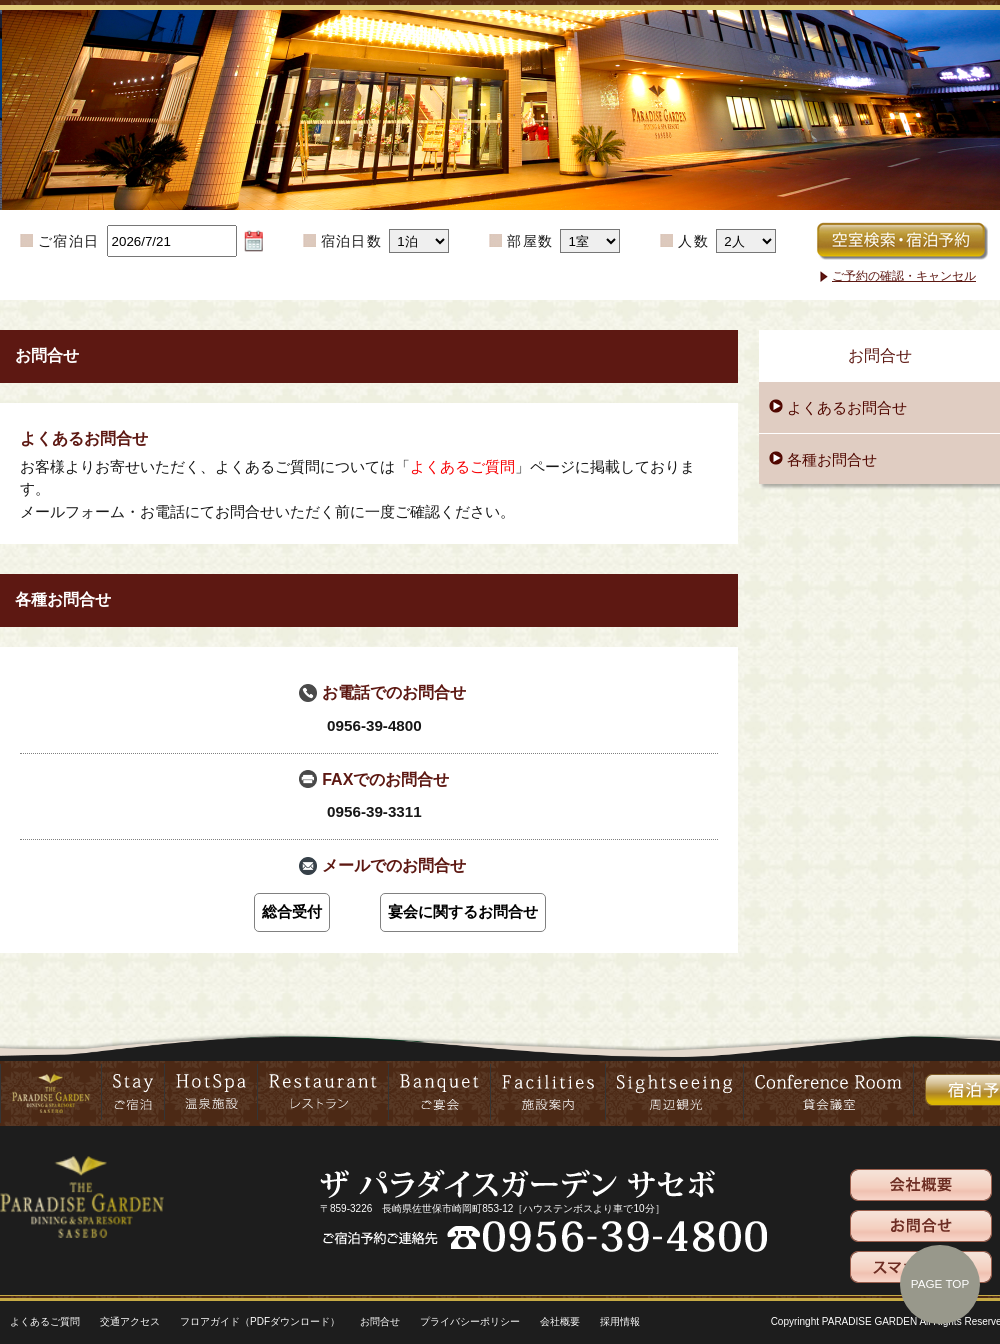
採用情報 (620, 1321)
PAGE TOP (940, 1283)
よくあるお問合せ (847, 407)
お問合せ (380, 1321)
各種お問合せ (832, 459)
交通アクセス (130, 1321)
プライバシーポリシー (470, 1321)
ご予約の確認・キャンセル (904, 276)
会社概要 (560, 1321)
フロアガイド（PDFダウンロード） (260, 1321)
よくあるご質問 (462, 466)
